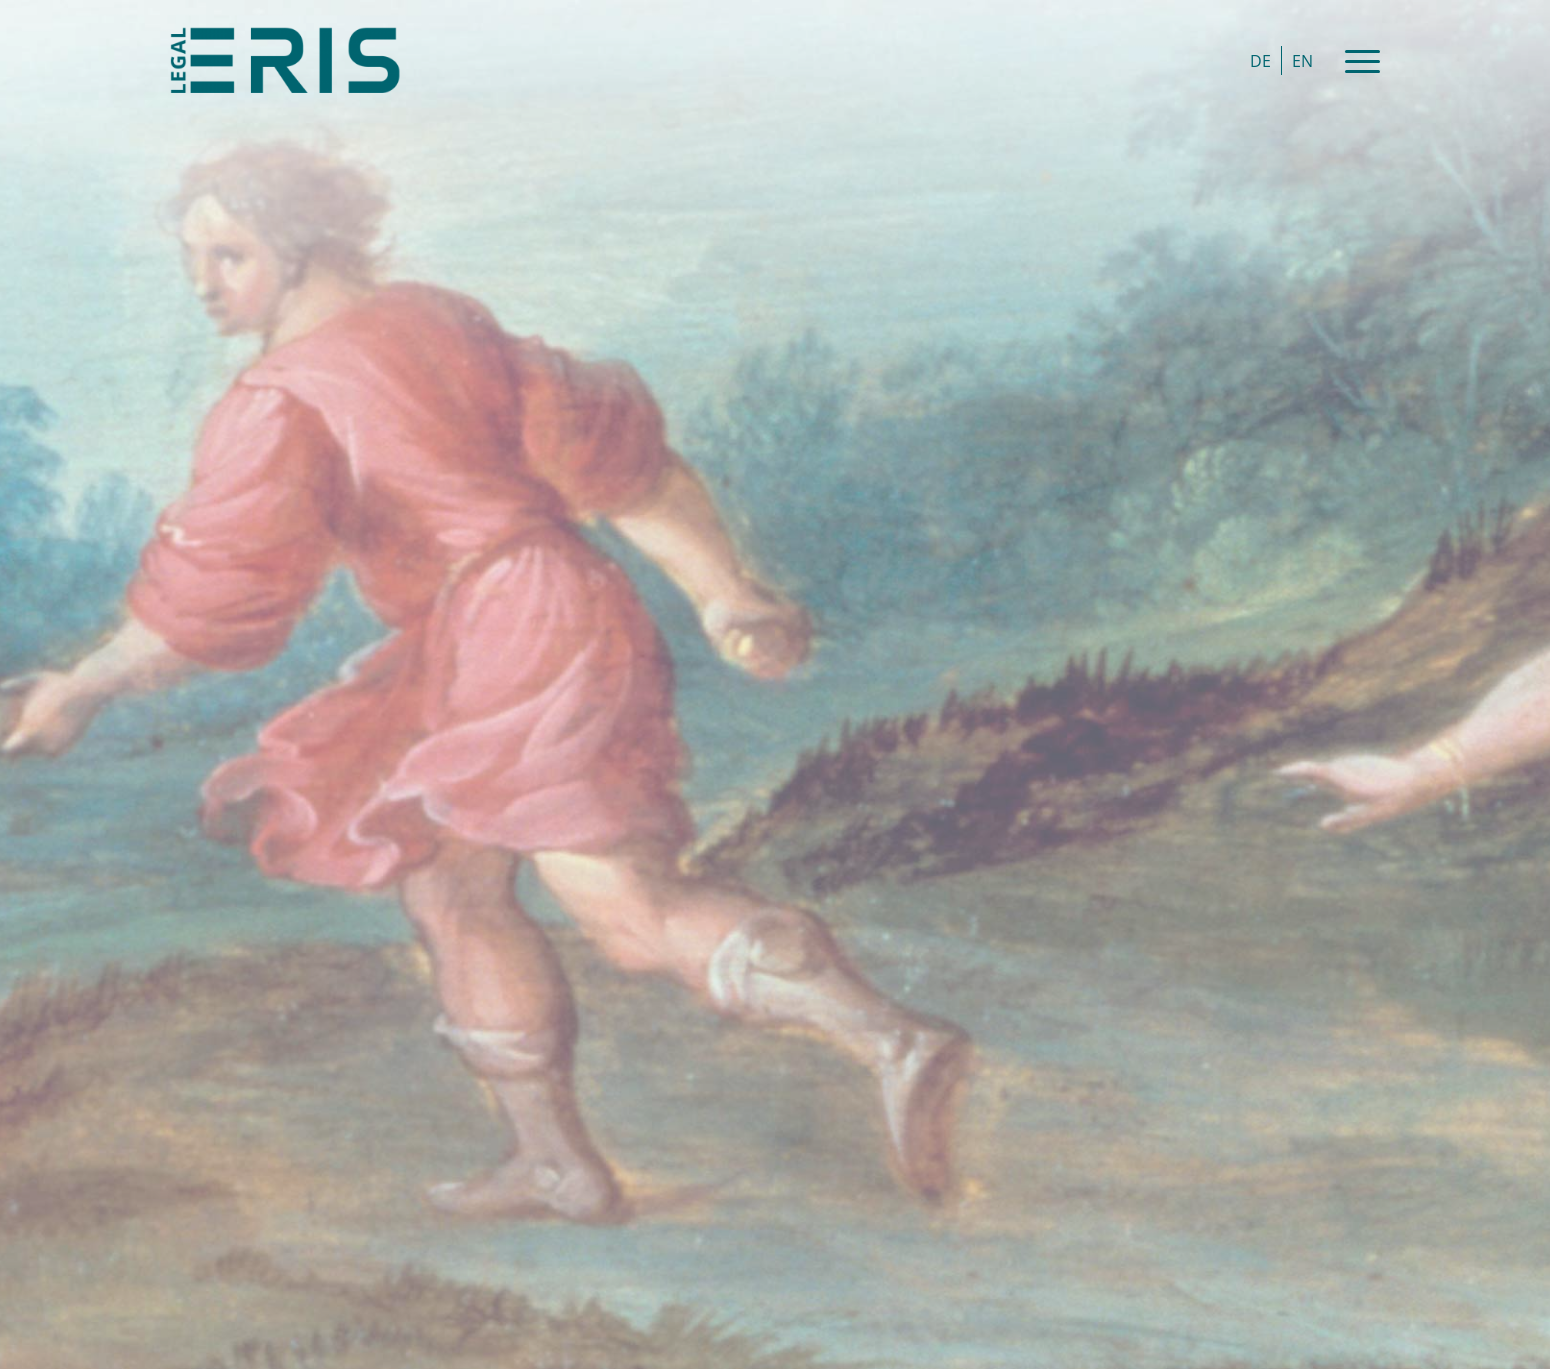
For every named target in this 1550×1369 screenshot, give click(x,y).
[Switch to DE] (1260, 60)
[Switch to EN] (1302, 60)
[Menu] (1356, 60)
